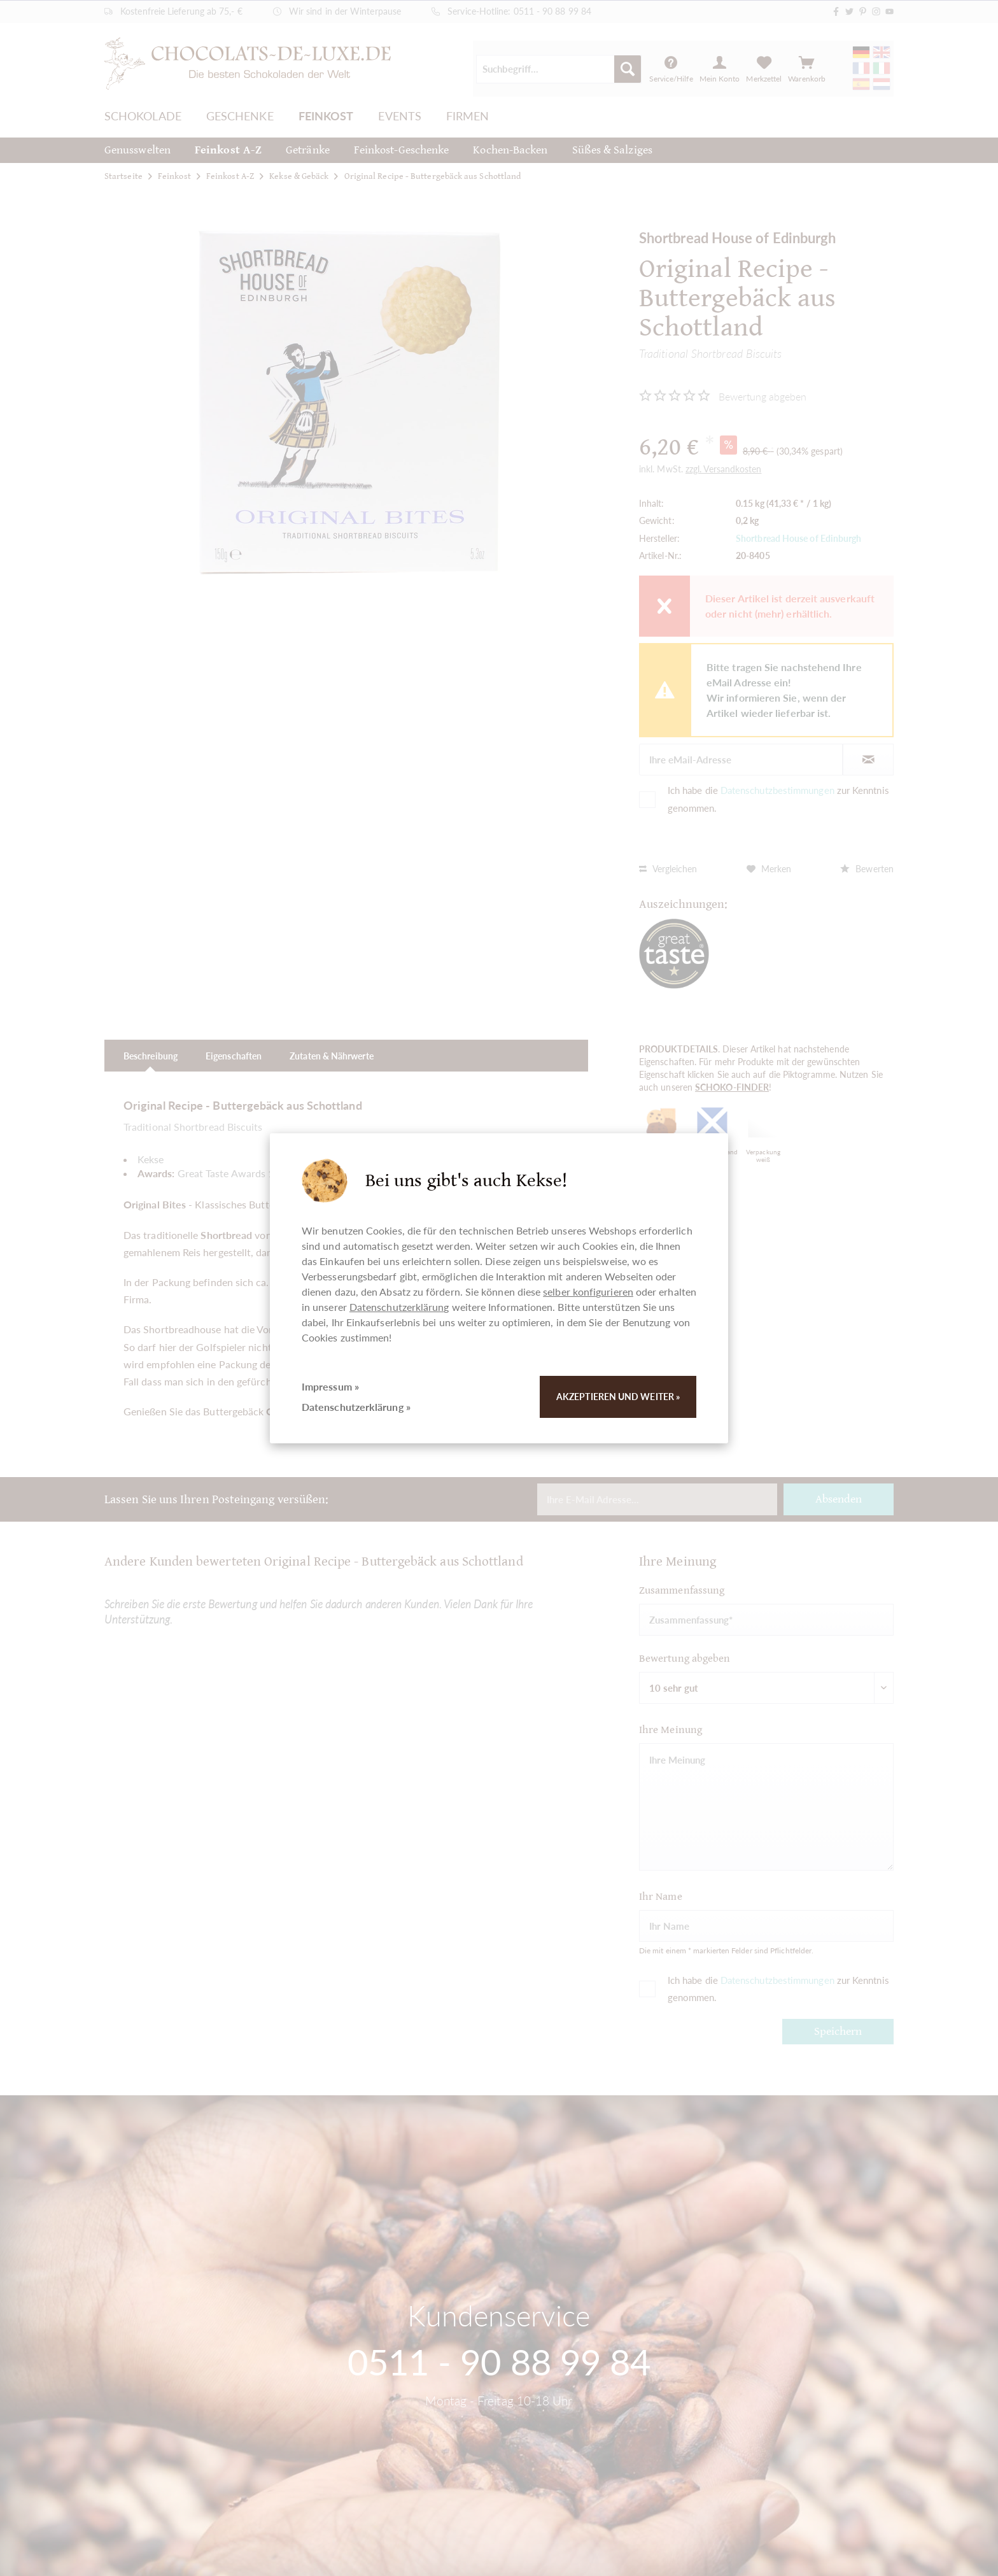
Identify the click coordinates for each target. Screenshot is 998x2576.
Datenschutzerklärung (399, 1307)
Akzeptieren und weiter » (618, 1396)
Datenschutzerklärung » (356, 1407)
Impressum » (330, 1386)
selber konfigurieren (588, 1291)
